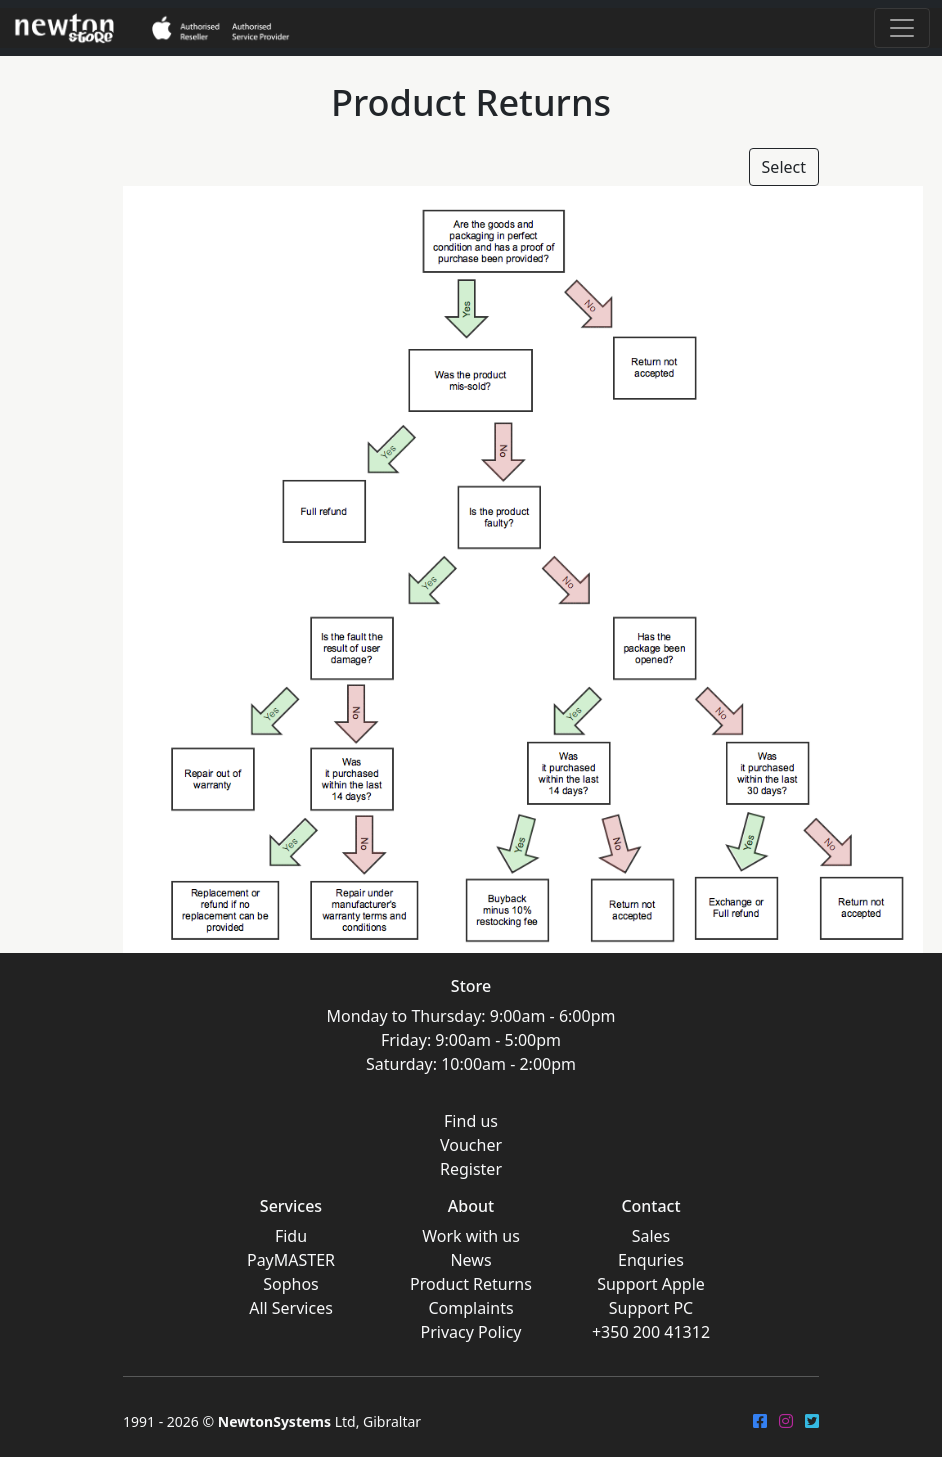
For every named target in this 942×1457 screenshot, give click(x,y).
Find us (471, 1121)
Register (471, 1169)
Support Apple (651, 1284)
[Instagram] (786, 1421)
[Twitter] (812, 1421)
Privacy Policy (471, 1332)
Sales (651, 1236)
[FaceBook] (760, 1421)
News (470, 1260)
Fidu (291, 1236)
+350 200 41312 (651, 1332)
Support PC (651, 1308)
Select (784, 167)
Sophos (291, 1284)
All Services (291, 1308)
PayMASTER (291, 1260)
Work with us (471, 1236)
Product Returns (471, 1284)
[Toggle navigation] (902, 28)
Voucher (471, 1145)
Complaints (470, 1308)
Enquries (651, 1260)
